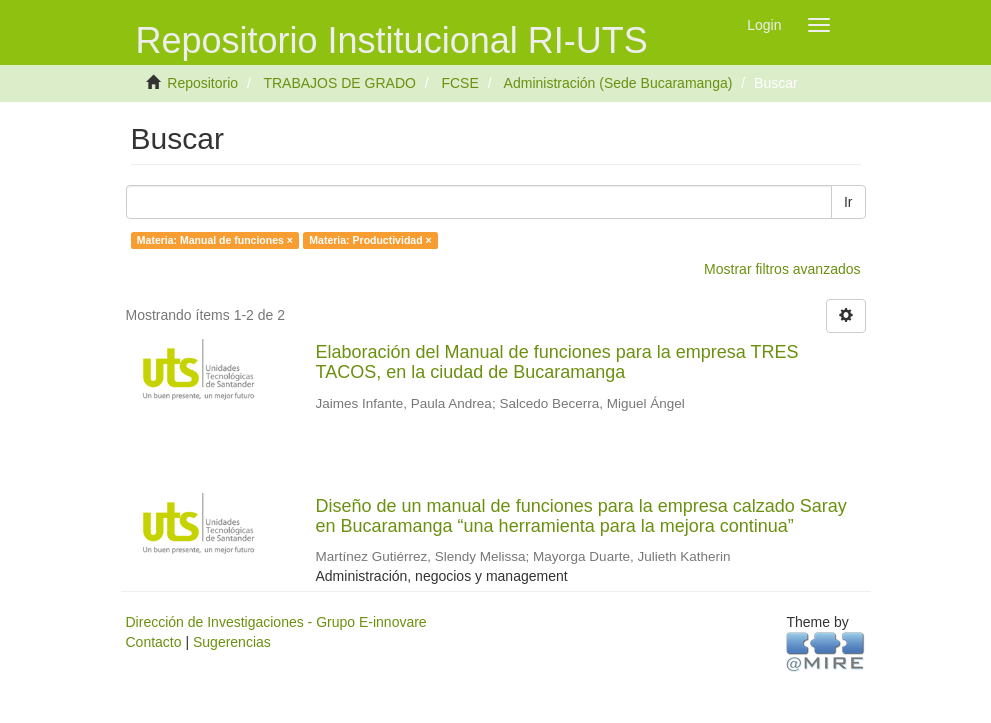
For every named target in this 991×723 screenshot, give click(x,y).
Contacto (154, 642)
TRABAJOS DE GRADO (339, 83)
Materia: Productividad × (370, 240)
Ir (848, 202)
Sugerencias (232, 642)
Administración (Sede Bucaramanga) (618, 83)
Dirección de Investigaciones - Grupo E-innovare (276, 622)
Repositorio (202, 83)
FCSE (459, 83)
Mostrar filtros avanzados (782, 269)
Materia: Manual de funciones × (215, 240)
